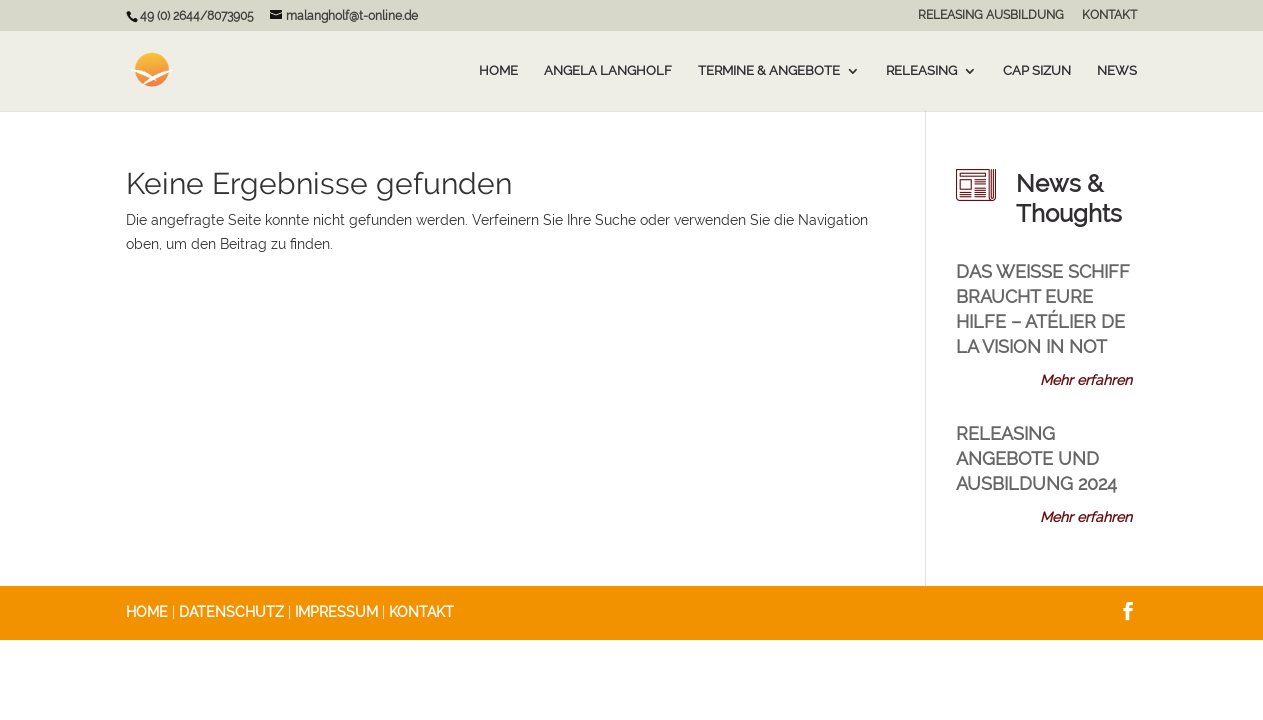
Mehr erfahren (1086, 380)
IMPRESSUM (336, 612)
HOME (147, 612)
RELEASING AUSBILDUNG (991, 15)
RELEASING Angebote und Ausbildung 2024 (1036, 458)
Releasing (921, 71)
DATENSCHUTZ (231, 612)
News (1117, 71)
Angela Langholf (608, 71)
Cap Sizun (1037, 71)
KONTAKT (1109, 15)
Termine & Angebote (769, 71)
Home (498, 71)
